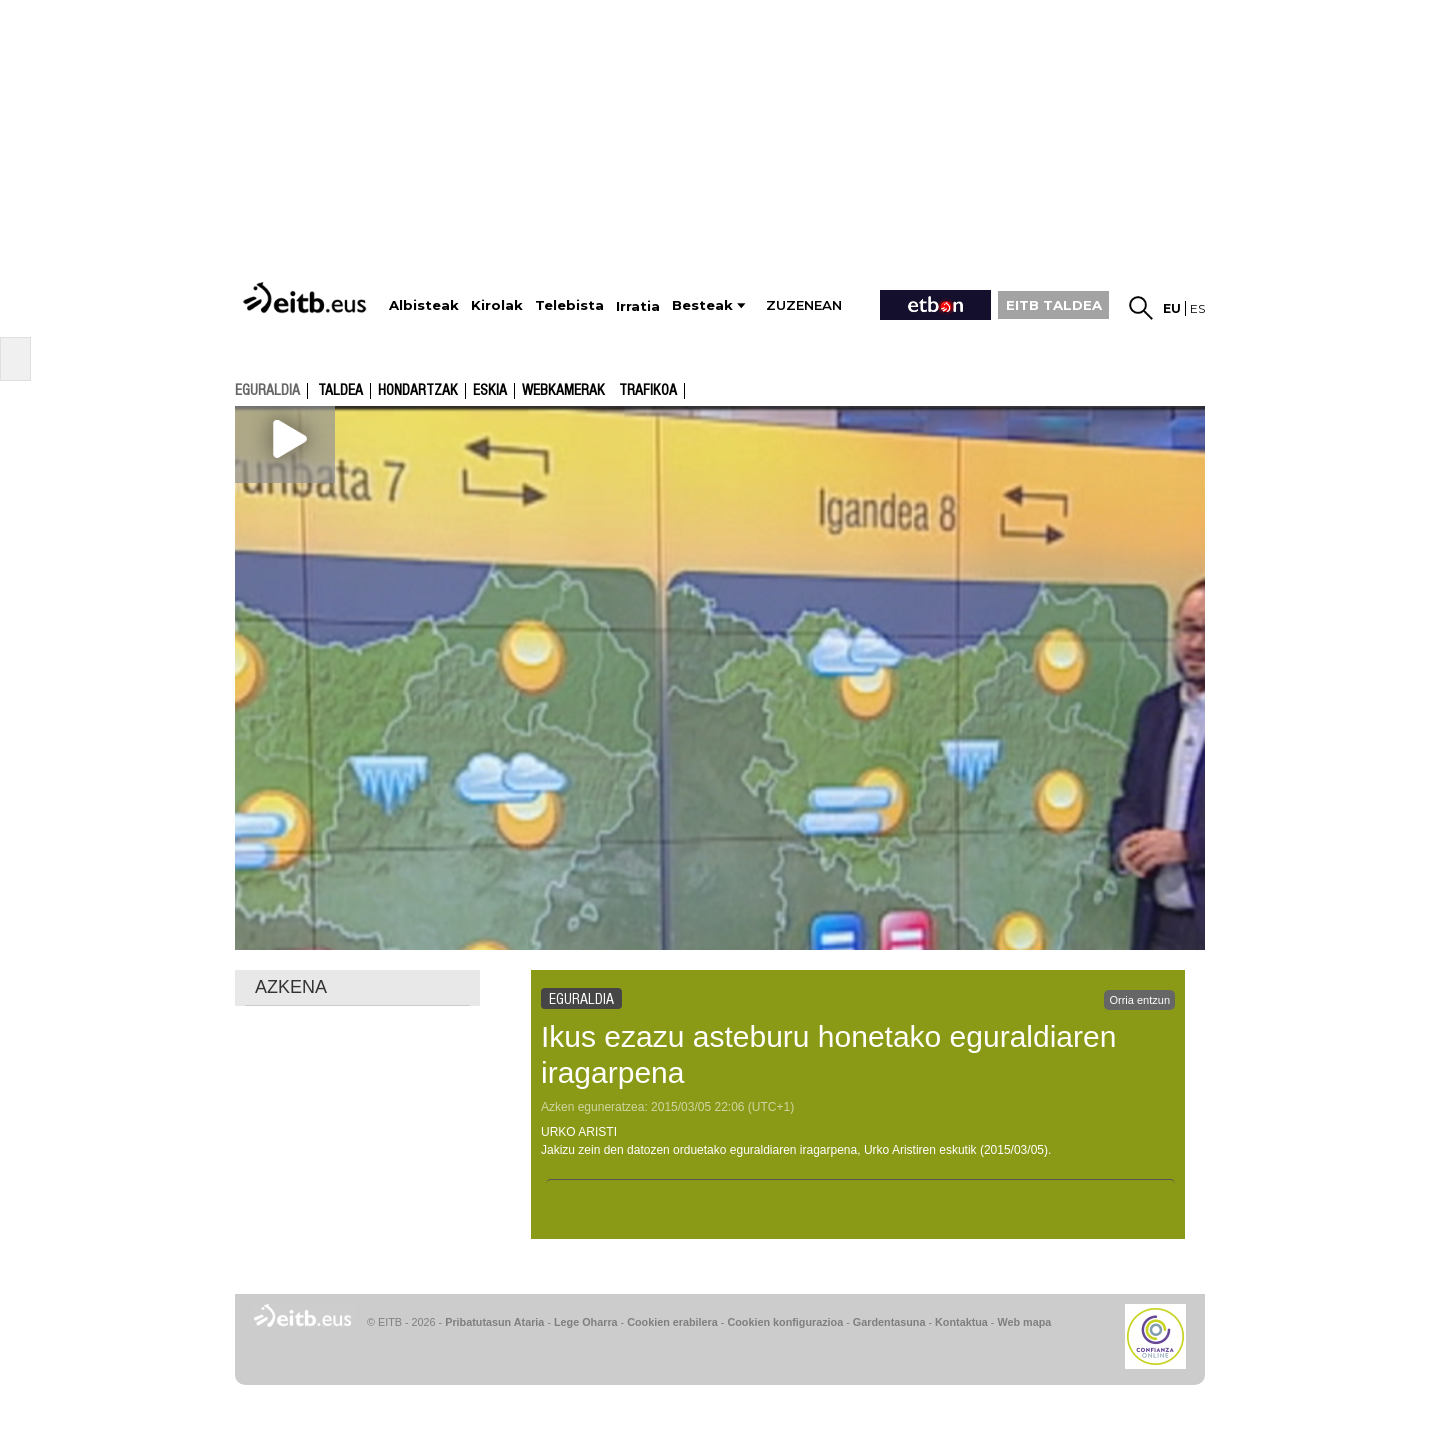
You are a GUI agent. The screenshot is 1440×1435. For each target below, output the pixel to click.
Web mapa (1024, 1322)
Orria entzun (1139, 1000)
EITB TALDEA (1054, 305)
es (1197, 308)
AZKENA (291, 987)
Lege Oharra (586, 1322)
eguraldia (267, 390)
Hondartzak (418, 391)
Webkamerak (563, 391)
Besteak (702, 305)
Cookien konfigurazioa (785, 1322)
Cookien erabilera (672, 1322)
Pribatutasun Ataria (494, 1322)
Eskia (490, 391)
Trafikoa (648, 391)
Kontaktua (961, 1322)
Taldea (340, 391)
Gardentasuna (889, 1322)
